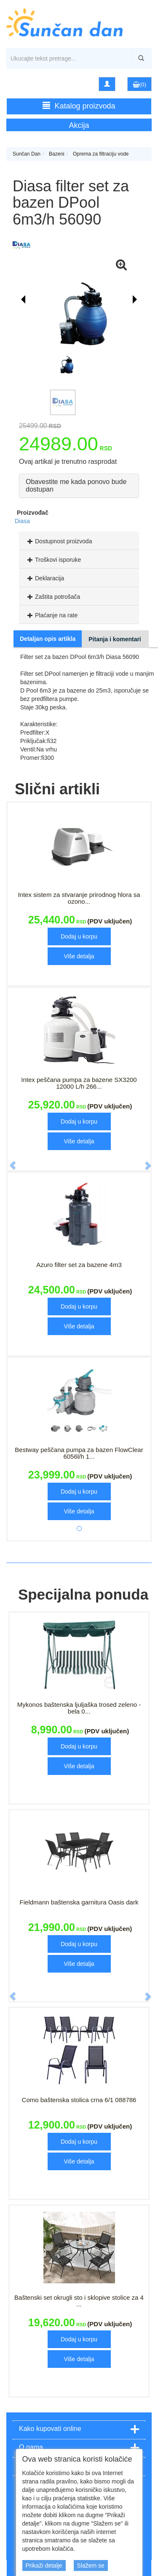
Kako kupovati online (50, 2428)
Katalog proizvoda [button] (79, 105)
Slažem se (90, 2565)
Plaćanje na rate (51, 615)
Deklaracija (44, 578)
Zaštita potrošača (52, 596)
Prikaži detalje (44, 2565)
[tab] (79, 541)
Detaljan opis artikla (47, 638)
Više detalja (79, 956)
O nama (31, 2447)
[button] (8, 1161)
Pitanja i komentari (114, 639)
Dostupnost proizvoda (58, 541)
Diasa (22, 521)
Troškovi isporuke (53, 559)
